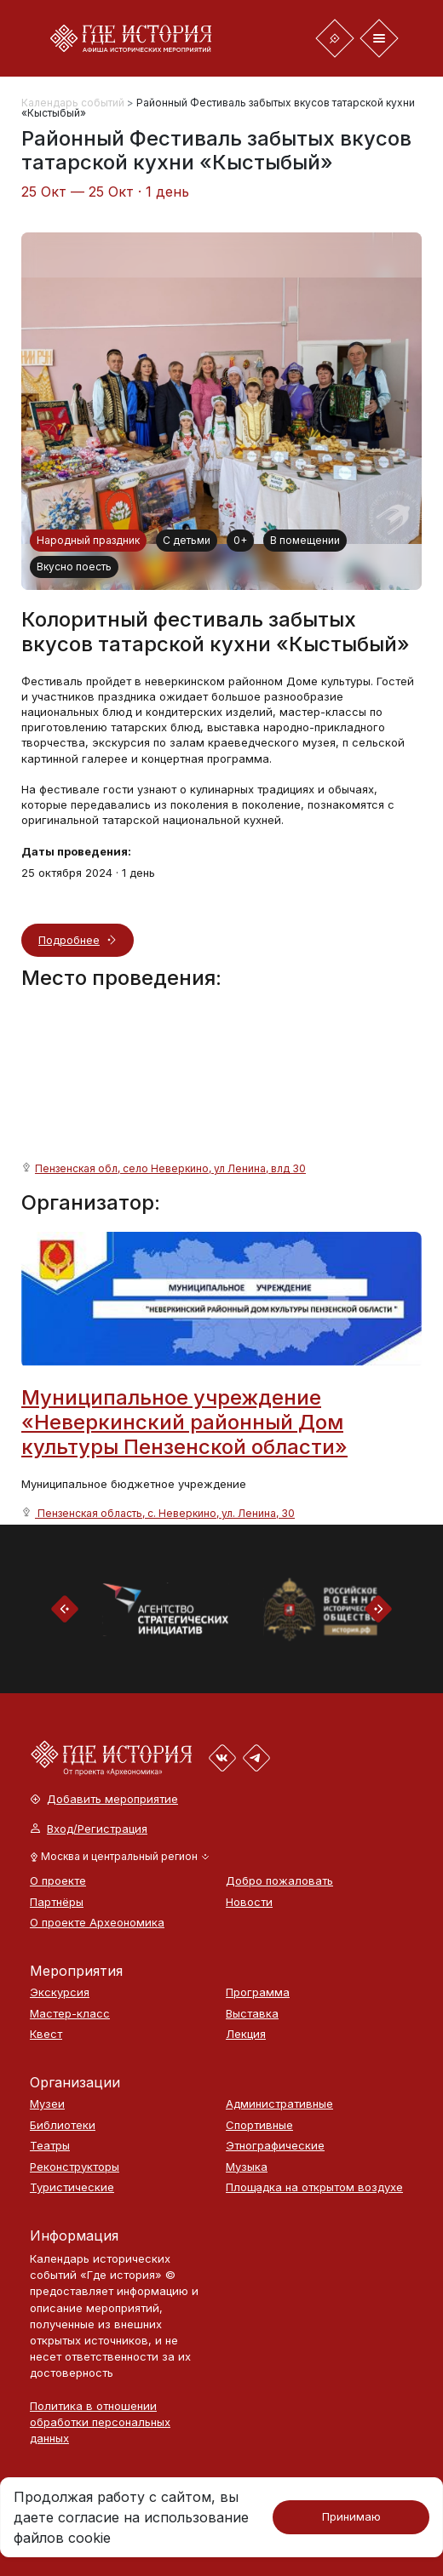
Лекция (246, 2034)
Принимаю (351, 2516)
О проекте (58, 1881)
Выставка (252, 2013)
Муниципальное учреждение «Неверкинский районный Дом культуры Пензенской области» (184, 1422)
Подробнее (69, 940)
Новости (249, 1902)
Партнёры (56, 1902)
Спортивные (259, 2125)
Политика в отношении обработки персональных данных (100, 2422)
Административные (279, 2104)
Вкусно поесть (74, 566)
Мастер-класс (70, 2013)
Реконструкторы (74, 2167)
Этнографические (275, 2145)
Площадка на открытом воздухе (314, 2187)
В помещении (305, 540)
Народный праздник (88, 540)
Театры (50, 2145)
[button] (120, 1857)
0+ (240, 540)
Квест (46, 2034)
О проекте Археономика (97, 1922)
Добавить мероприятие (104, 1799)
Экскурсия (59, 1992)
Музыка (247, 2167)
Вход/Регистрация (89, 1829)
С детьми (186, 540)
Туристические (72, 2187)
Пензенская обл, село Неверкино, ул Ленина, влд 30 (170, 1168)
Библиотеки (62, 2125)
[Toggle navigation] (334, 38)
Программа (258, 1992)
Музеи (47, 2104)
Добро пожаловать (279, 1881)
